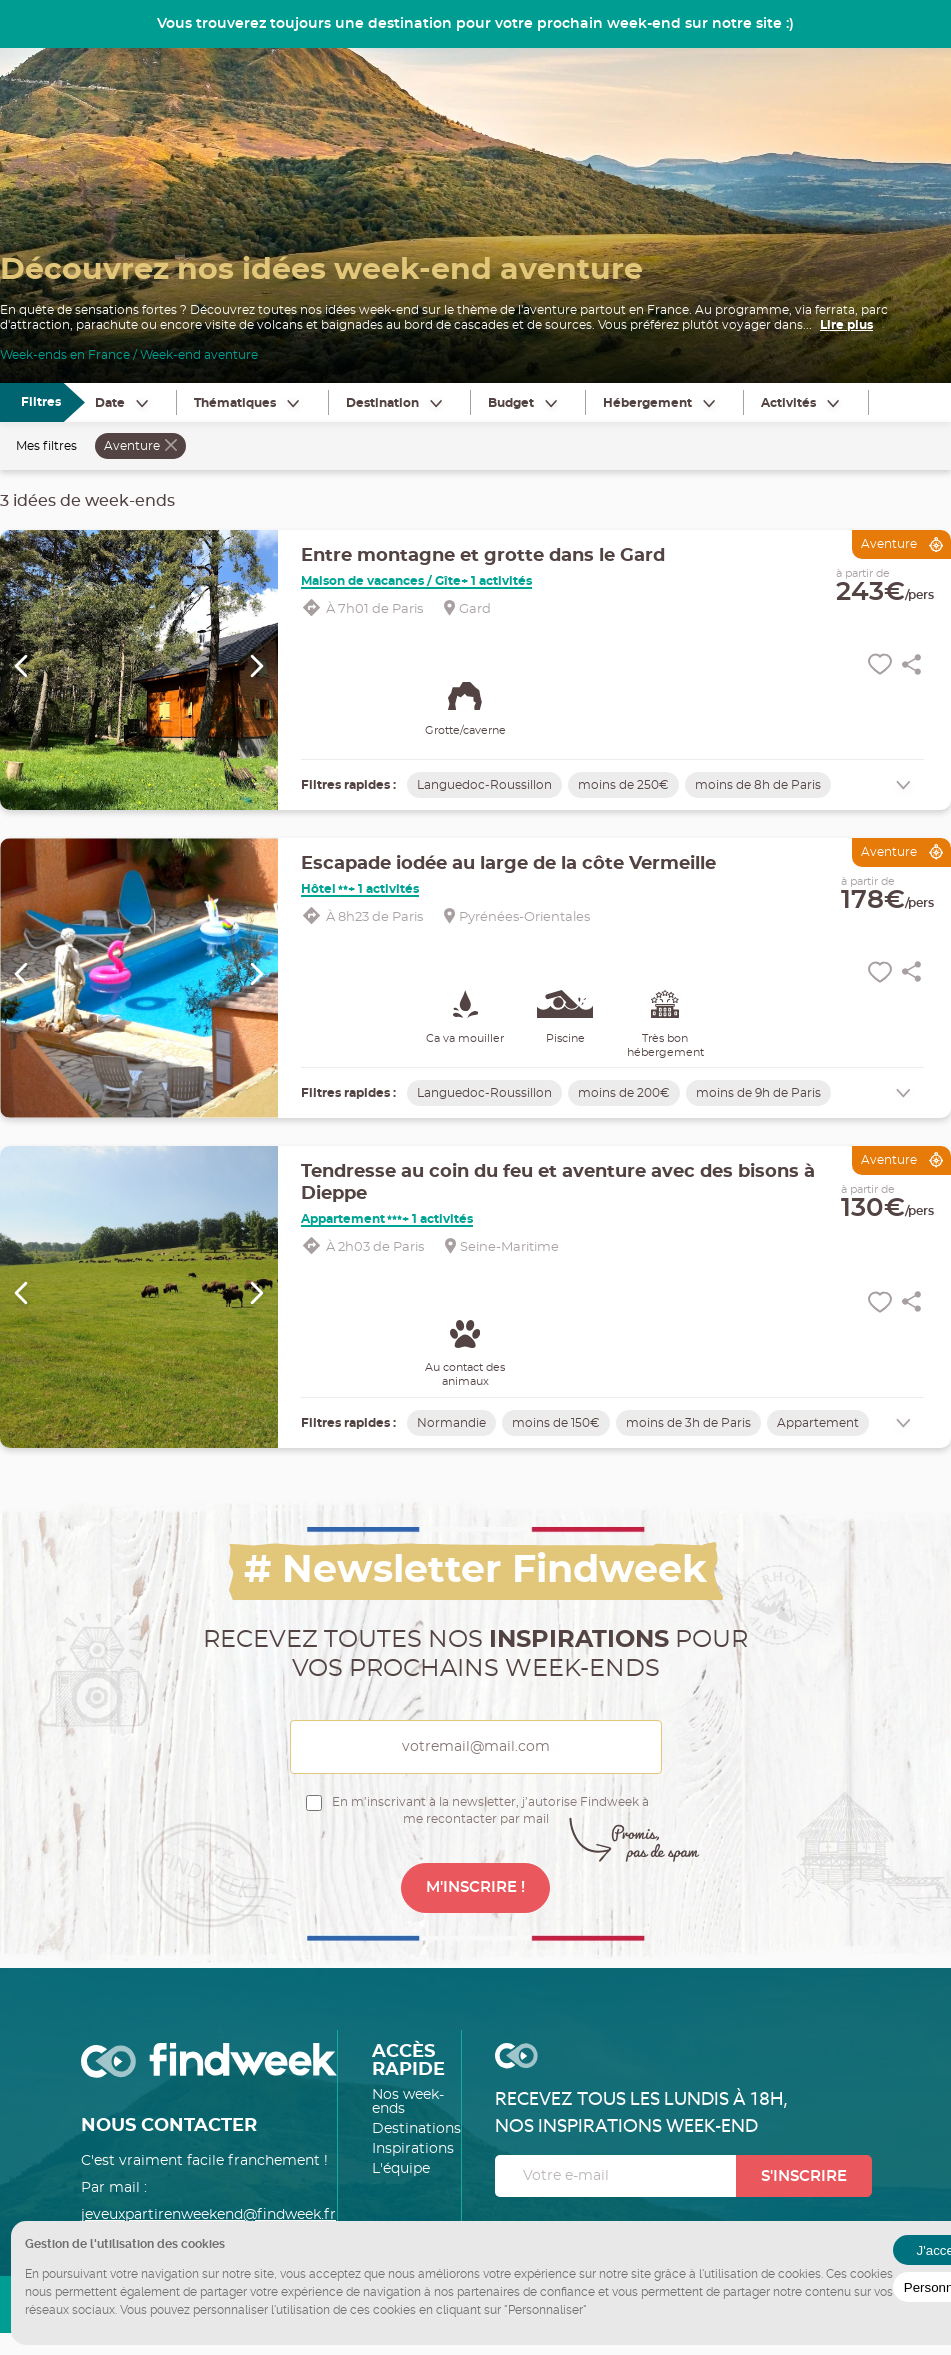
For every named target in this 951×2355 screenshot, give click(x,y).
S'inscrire (804, 2176)
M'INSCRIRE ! (475, 1887)
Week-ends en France (65, 355)
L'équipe (401, 2169)
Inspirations (413, 2149)
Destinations (416, 2129)
